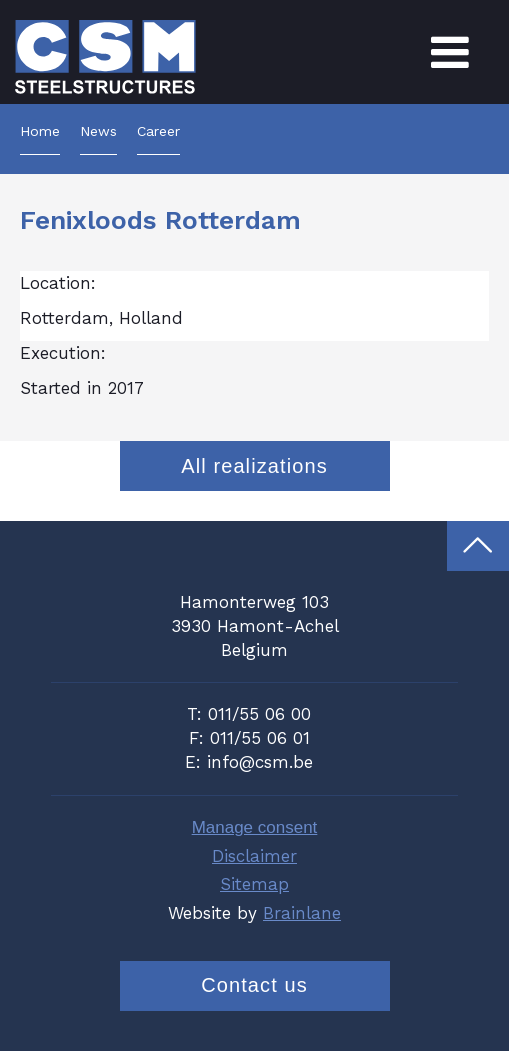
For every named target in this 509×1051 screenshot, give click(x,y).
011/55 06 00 (259, 714)
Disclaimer (254, 856)
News (98, 131)
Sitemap (254, 884)
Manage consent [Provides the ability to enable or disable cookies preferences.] (255, 827)
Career (158, 131)
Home (40, 131)
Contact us (254, 985)
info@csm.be (260, 762)
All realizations (254, 466)
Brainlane (302, 913)
